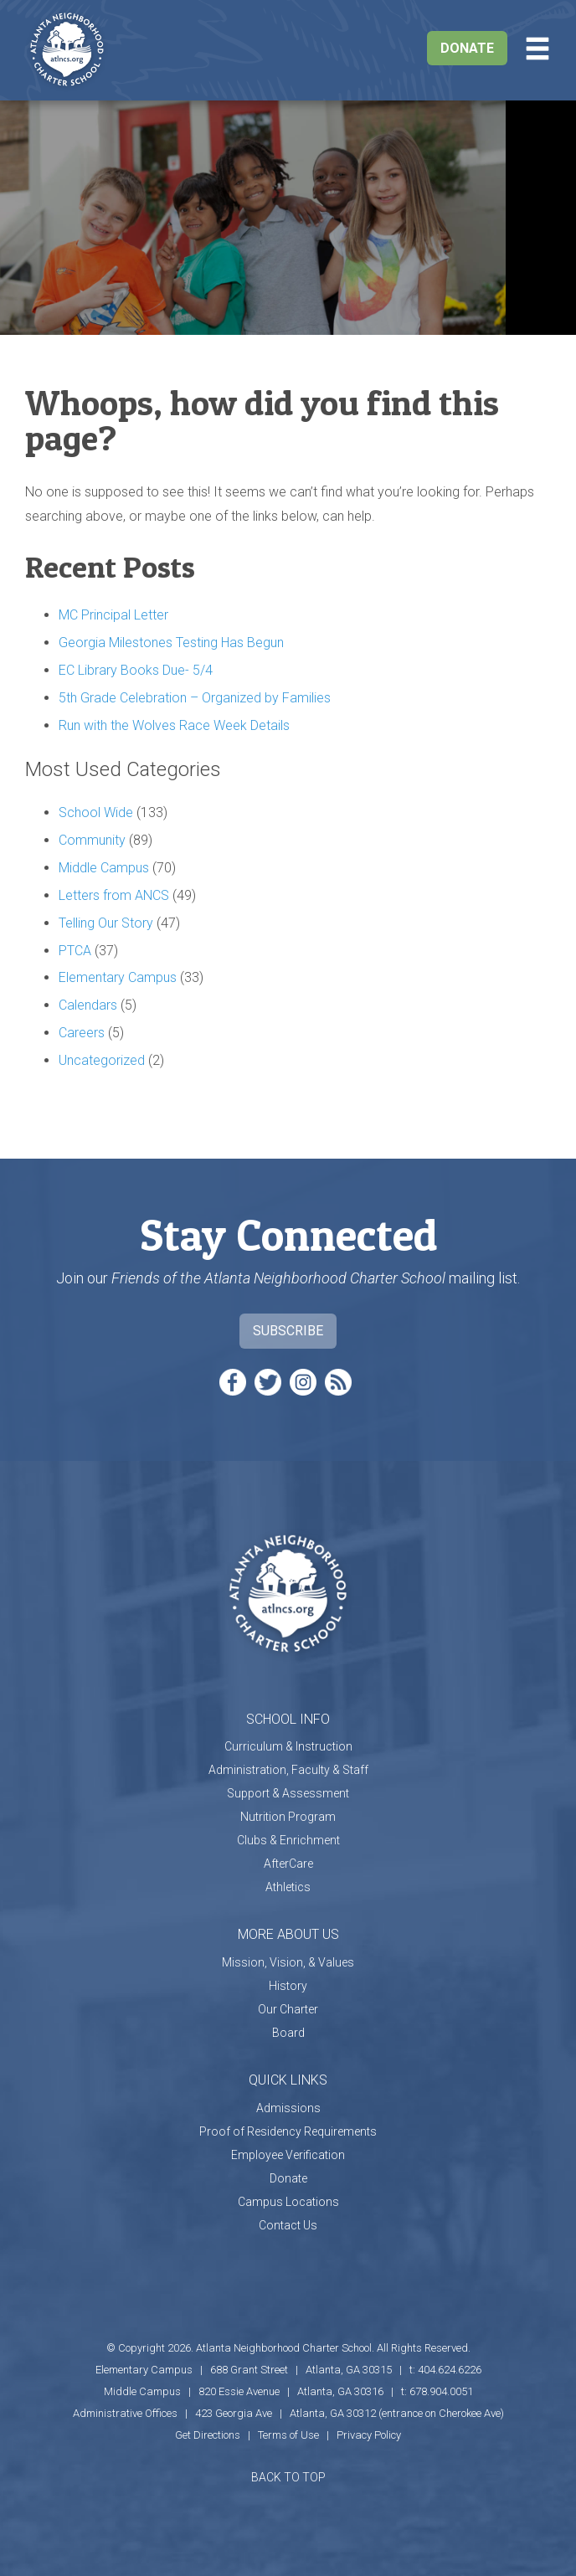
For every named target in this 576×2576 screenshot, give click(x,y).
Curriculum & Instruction (288, 1746)
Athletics (288, 1887)
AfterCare (288, 1863)
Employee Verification (288, 2155)
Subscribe (288, 1331)
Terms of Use (288, 2435)
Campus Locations (288, 2201)
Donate (467, 48)
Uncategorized (102, 1060)
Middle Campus (104, 868)
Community (92, 840)
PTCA (75, 951)
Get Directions (207, 2435)
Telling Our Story (106, 923)
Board (288, 2032)
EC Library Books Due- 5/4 (136, 670)
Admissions (288, 2108)
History (288, 1985)
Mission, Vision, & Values (288, 1962)
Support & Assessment (288, 1793)
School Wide (96, 812)
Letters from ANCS (114, 895)
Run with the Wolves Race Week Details (174, 725)
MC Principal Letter (113, 615)
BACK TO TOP (288, 2477)
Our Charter (288, 2009)
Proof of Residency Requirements (288, 2131)
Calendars (88, 1005)
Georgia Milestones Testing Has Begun (171, 642)
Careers (82, 1033)
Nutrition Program (288, 1816)
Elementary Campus (118, 977)
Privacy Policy (369, 2435)
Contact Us (288, 2225)
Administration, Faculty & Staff (288, 1769)
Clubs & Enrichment (288, 1840)
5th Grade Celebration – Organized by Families (195, 698)
